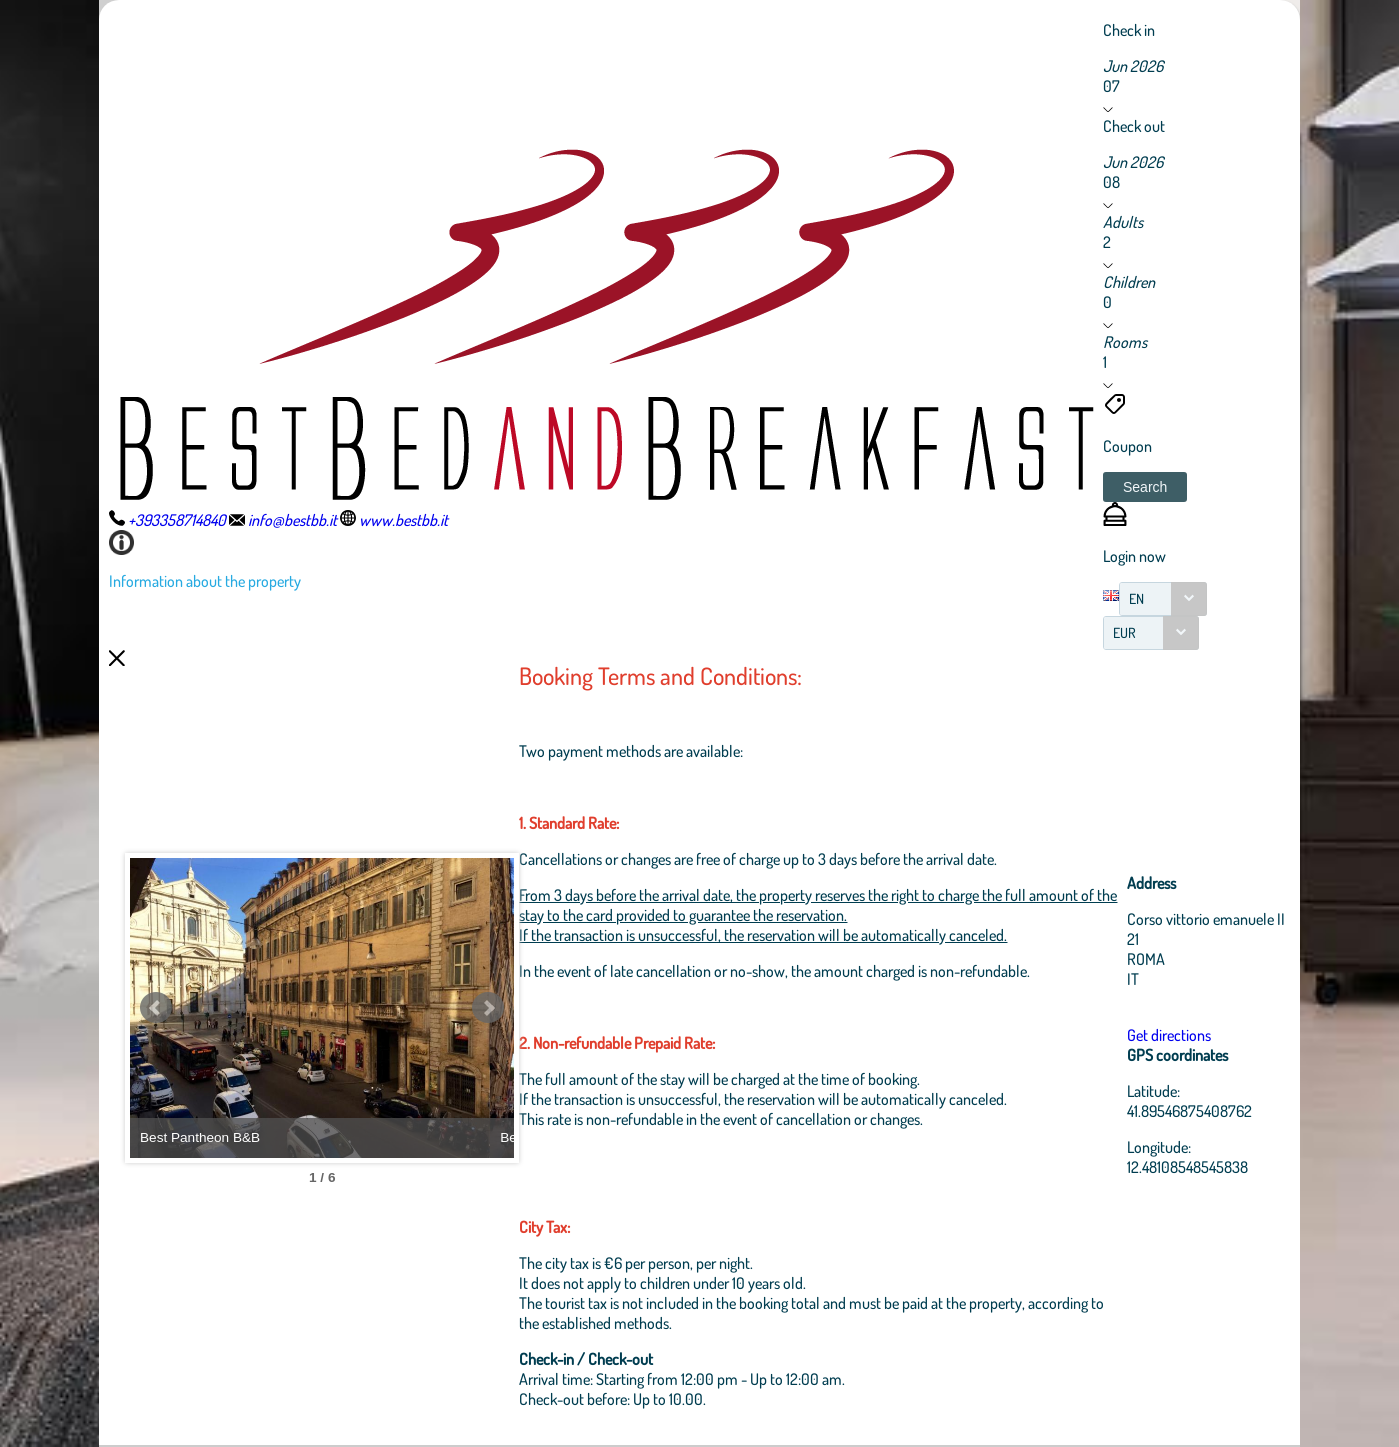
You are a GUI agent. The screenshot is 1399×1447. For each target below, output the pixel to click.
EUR (1124, 632)
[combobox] (1163, 599)
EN (1136, 598)
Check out (1134, 126)
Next (504, 1008)
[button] (1145, 487)
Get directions (1170, 1035)
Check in (1129, 30)
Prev (156, 1008)
